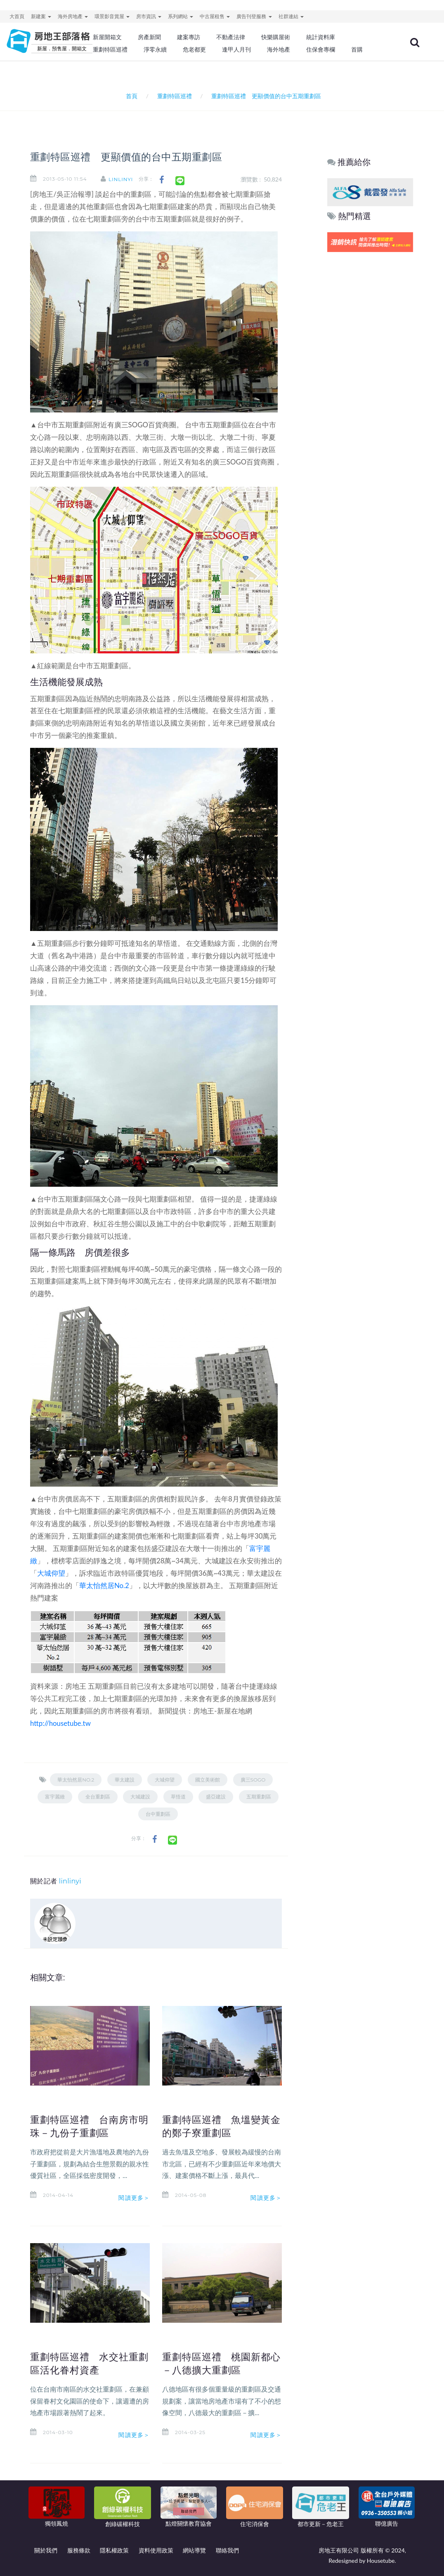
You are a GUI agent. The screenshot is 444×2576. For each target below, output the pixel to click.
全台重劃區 (97, 1797)
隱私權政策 (114, 2550)
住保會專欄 (320, 49)
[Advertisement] (370, 380)
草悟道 (178, 1797)
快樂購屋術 (275, 37)
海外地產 (278, 49)
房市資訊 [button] (148, 16)
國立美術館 (207, 1780)
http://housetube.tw (60, 1723)
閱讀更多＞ (134, 2197)
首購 (357, 49)
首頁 (130, 95)
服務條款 (78, 2550)
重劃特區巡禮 (110, 49)
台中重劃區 (158, 1814)
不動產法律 (230, 37)
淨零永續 (155, 49)
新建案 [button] (41, 16)
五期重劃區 (258, 1797)
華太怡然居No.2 (104, 1585)
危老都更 (194, 49)
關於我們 (45, 2550)
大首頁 (16, 16)
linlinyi (121, 179)
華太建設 (125, 1780)
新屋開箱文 (107, 37)
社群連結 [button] (291, 16)
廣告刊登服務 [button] (254, 16)
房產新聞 (149, 37)
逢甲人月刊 (236, 49)
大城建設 (140, 1797)
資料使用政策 (156, 2550)
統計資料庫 (320, 37)
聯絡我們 (227, 2550)
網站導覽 (194, 2550)
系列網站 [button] (180, 16)
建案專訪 (188, 37)
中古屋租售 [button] (215, 16)
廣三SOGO (253, 1780)
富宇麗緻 (55, 1797)
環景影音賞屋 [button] (112, 16)
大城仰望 (51, 1573)
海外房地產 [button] (73, 16)
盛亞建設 (216, 1797)
